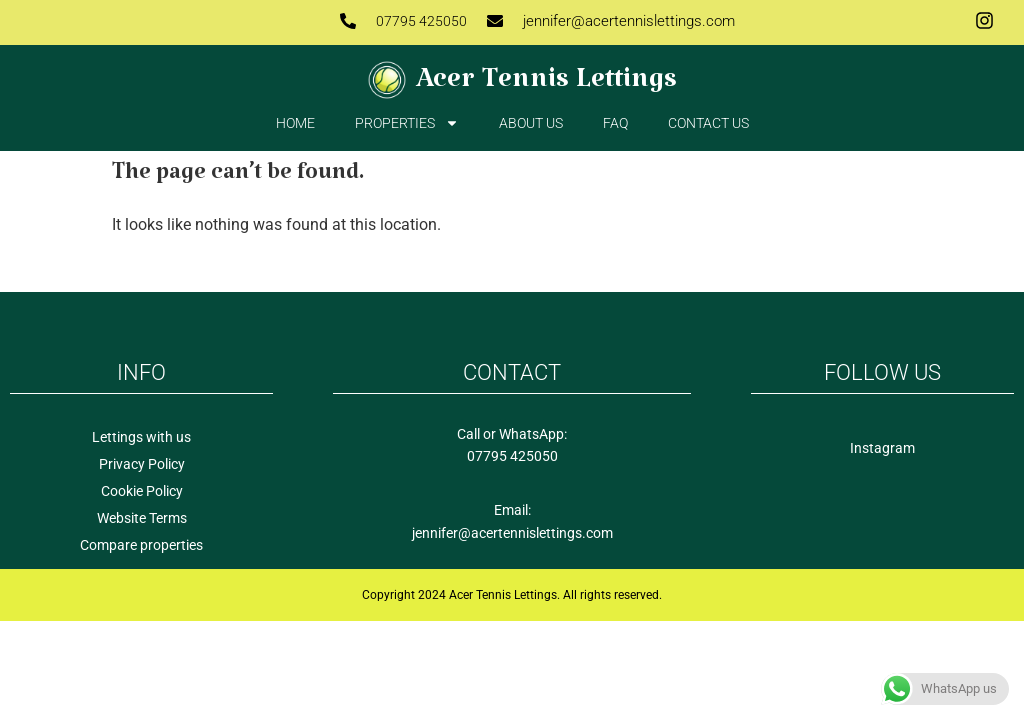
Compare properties (141, 545)
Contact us (708, 123)
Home (295, 123)
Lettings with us (141, 437)
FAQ (615, 123)
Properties (407, 123)
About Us (531, 123)
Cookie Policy (142, 491)
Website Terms (142, 518)
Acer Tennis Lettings (546, 86)
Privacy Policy (142, 464)
